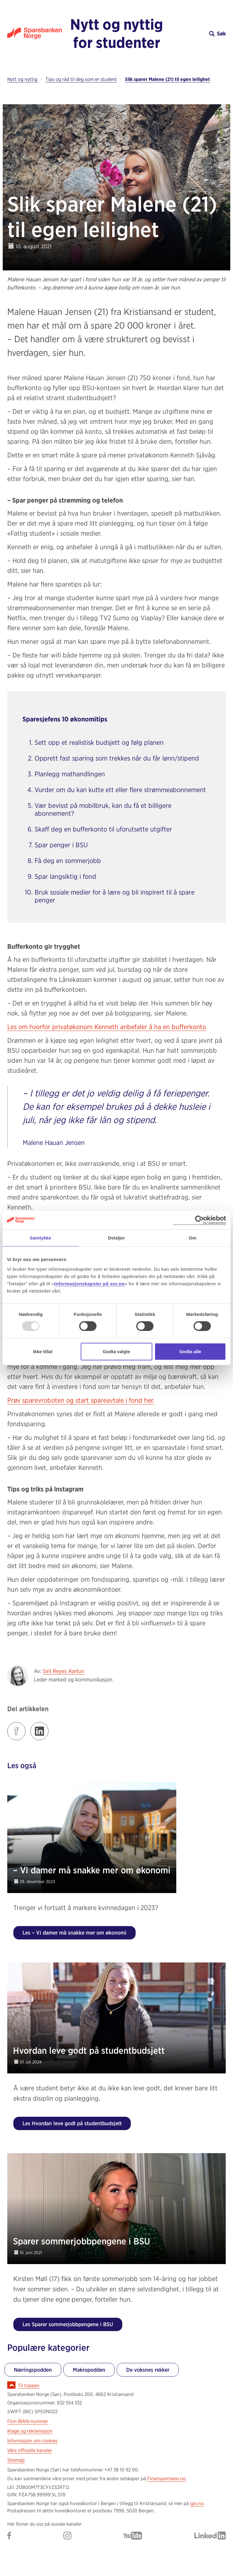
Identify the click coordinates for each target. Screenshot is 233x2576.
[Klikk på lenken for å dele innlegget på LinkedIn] (39, 1731)
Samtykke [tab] (40, 1237)
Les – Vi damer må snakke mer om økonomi (74, 1932)
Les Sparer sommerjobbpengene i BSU (67, 2324)
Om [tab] (192, 1237)
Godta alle (190, 1351)
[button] (198, 33)
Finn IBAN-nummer (27, 2421)
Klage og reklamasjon (29, 2431)
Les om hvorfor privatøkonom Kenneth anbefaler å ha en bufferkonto (106, 1027)
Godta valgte (116, 1351)
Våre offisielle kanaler (29, 2450)
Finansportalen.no (166, 2478)
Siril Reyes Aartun (63, 1671)
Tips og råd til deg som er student (81, 79)
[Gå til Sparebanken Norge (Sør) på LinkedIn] (210, 2536)
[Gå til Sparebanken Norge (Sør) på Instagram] (67, 2536)
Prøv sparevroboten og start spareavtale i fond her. (80, 1400)
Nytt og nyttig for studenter (116, 33)
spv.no (197, 2503)
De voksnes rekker (147, 2370)
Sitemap (16, 2460)
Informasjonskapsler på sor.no (89, 1283)
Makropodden (89, 2370)
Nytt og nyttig (22, 79)
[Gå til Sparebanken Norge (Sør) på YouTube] (132, 2536)
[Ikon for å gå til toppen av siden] (11, 2385)
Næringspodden (33, 2370)
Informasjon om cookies (32, 2441)
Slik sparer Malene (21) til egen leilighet (167, 79)
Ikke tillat (42, 1351)
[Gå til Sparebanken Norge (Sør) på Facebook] (9, 2536)
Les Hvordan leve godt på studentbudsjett (72, 2123)
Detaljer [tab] (116, 1237)
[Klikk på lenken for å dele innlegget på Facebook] (16, 1731)
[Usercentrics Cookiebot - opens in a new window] (199, 1220)
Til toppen (28, 2385)
